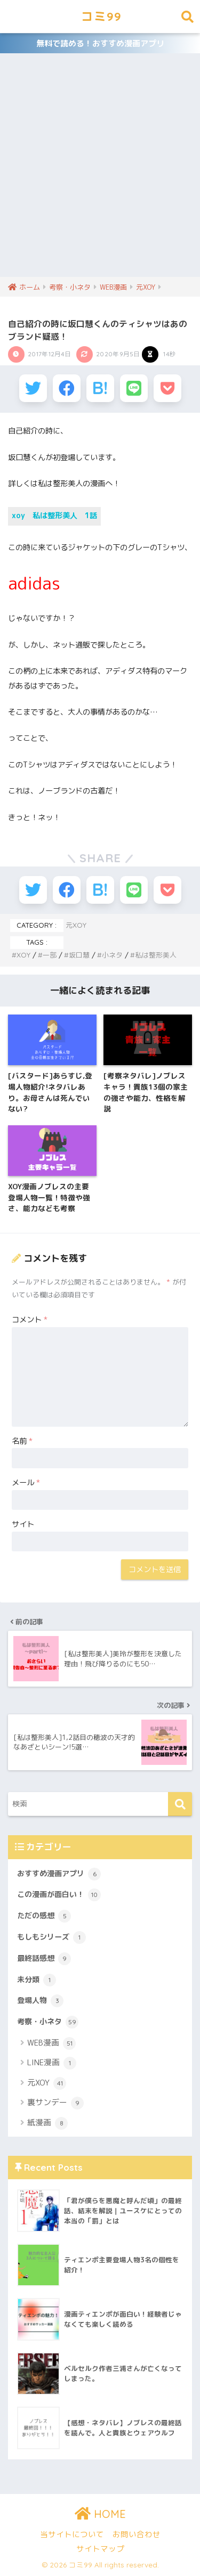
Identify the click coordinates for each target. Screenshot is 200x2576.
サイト (23, 1524)
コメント (29, 1319)
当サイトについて (72, 2534)
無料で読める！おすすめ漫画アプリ (100, 43)
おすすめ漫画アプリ (59, 1874)
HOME (100, 2514)
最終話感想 (44, 1958)
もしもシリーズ (51, 1937)
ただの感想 (44, 1916)
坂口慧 (79, 955)
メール (26, 1482)
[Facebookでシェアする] (67, 388)
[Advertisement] (100, 172)
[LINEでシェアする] (134, 388)
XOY (23, 955)
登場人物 (40, 2000)
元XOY (76, 925)
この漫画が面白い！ (59, 1894)
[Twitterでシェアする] (33, 388)
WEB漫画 (51, 2043)
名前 (22, 1441)
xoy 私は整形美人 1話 (54, 515)
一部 (50, 955)
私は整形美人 (156, 955)
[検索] (180, 1804)
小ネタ (112, 955)
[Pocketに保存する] (167, 388)
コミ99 (101, 16)
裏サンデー (55, 2103)
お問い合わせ (137, 2534)
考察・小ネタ (47, 2022)
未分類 (36, 1980)
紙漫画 (47, 2123)
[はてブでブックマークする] (100, 388)
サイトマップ (100, 2548)
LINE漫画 (51, 2063)
